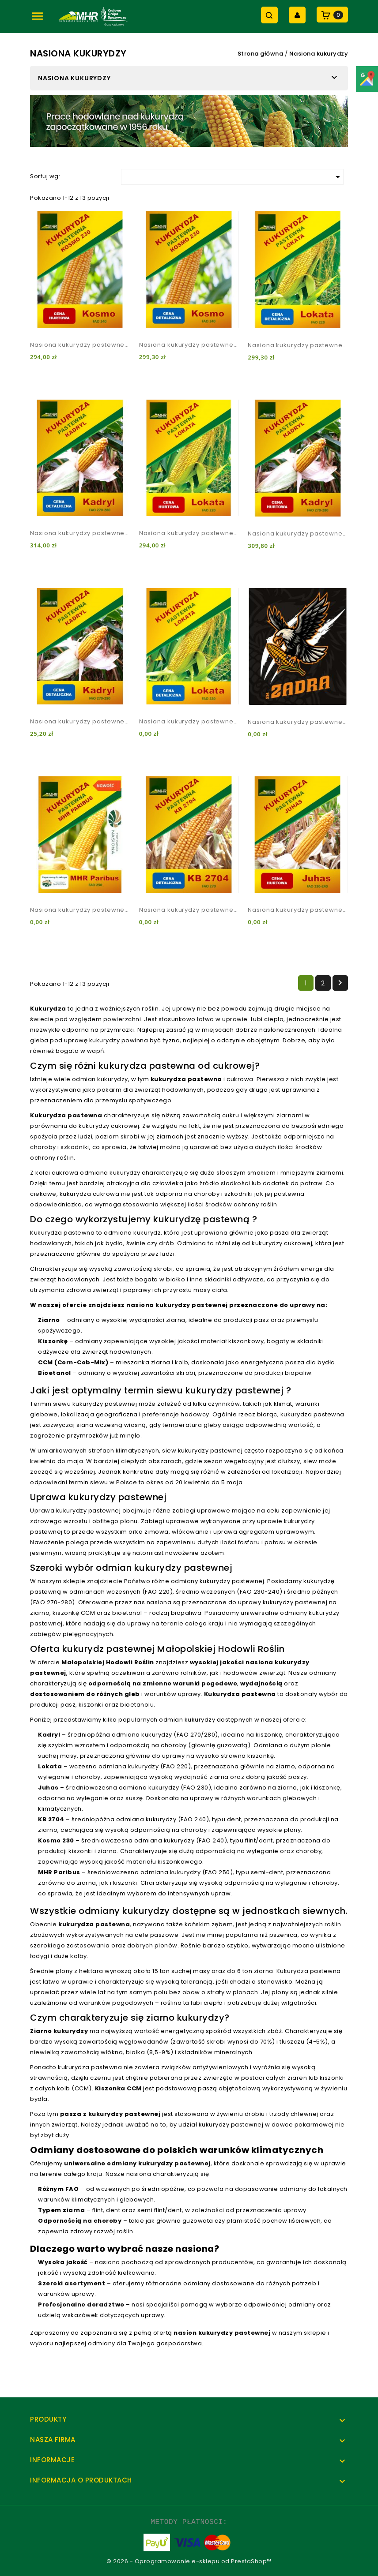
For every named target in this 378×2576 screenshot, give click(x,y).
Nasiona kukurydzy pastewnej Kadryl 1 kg (80, 721)
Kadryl (49, 1734)
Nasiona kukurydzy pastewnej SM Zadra (298, 722)
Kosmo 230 (56, 1840)
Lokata (50, 1766)
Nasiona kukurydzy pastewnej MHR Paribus (80, 910)
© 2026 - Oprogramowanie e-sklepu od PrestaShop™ (189, 2561)
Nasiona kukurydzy (74, 78)
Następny (340, 982)
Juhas (48, 1787)
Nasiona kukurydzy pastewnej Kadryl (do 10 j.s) (80, 533)
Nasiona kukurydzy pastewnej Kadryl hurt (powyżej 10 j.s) (298, 533)
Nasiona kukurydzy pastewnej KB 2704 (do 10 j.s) (189, 910)
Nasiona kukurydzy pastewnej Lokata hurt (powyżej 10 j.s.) (189, 533)
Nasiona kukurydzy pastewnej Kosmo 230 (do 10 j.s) (189, 345)
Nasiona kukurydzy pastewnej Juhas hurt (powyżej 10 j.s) (298, 910)
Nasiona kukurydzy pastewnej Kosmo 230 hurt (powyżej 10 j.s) (80, 345)
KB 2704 (51, 1819)
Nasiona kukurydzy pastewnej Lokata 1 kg (189, 721)
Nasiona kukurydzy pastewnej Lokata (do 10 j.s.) (298, 345)
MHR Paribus (59, 1872)
